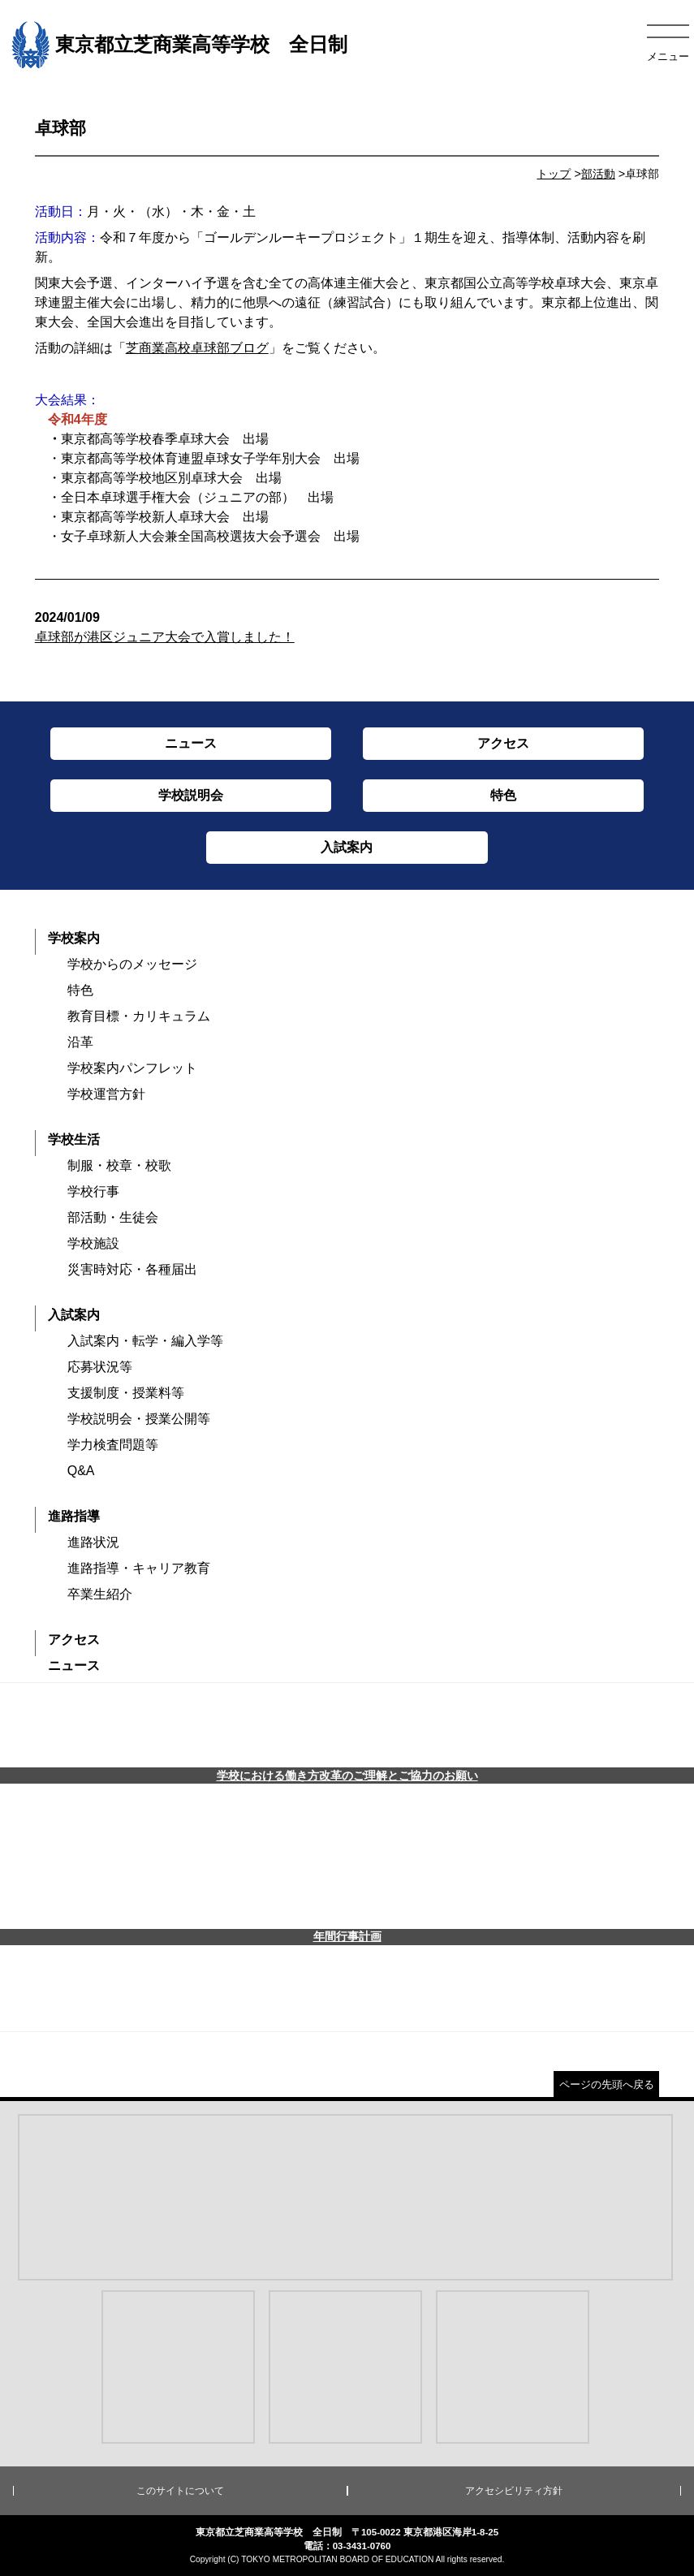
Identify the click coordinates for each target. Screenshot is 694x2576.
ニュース (74, 1665)
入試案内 (74, 1315)
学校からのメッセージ (132, 964)
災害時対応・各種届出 (132, 1269)
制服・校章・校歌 (119, 1165)
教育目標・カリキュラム (138, 1016)
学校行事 (93, 1191)
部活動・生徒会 (112, 1217)
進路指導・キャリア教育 (138, 1568)
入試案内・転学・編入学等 (145, 1341)
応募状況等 (99, 1367)
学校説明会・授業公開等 (138, 1419)
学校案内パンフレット (132, 1068)
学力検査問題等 (112, 1445)
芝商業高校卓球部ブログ (197, 348)
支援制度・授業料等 (125, 1393)
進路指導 (74, 1516)
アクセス (74, 1639)
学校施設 (93, 1243)
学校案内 (74, 938)
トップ (554, 173)
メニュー (668, 56)
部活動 (598, 173)
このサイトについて (180, 2490)
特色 (80, 990)
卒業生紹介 (99, 1594)
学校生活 (74, 1139)
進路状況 (93, 1542)
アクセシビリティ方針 (514, 2490)
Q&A (81, 1471)
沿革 (80, 1042)
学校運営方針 (106, 1094)
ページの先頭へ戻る (606, 2084)
